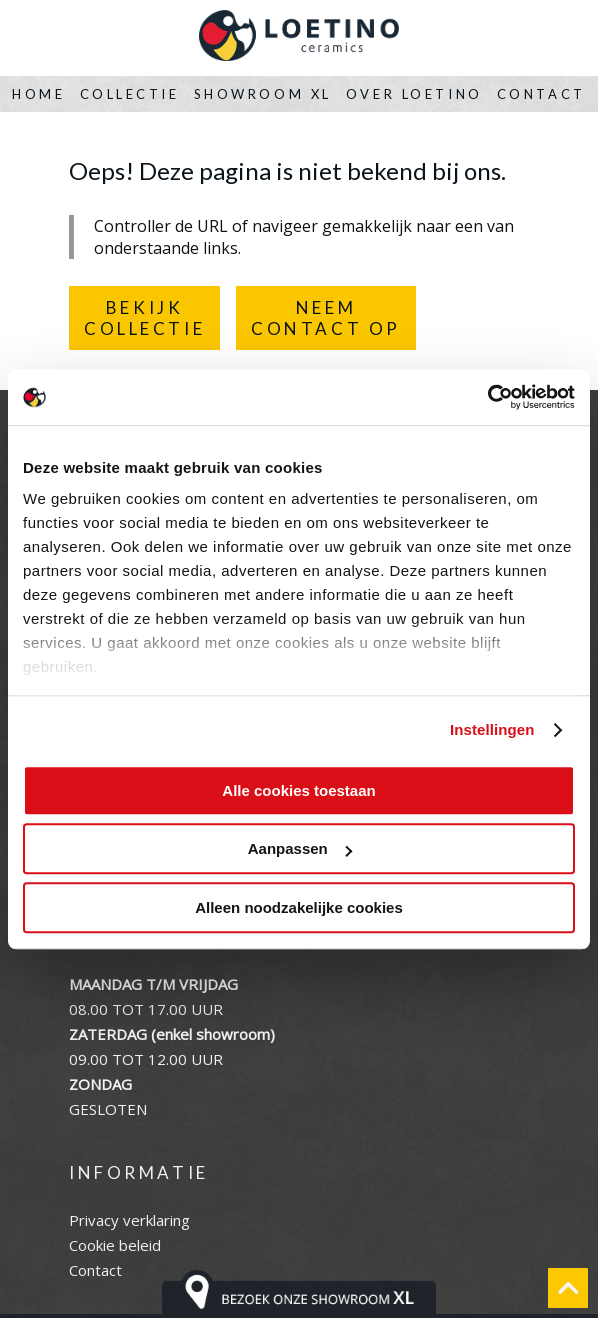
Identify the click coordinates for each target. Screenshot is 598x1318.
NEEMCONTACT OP (326, 318)
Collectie (130, 94)
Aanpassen (300, 848)
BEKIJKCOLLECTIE (144, 318)
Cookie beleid (115, 1245)
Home (38, 94)
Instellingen (492, 729)
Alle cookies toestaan (298, 790)
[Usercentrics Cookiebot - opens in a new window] (487, 397)
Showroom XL (263, 94)
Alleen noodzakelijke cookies (299, 907)
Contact (541, 94)
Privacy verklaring (129, 1220)
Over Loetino (414, 94)
